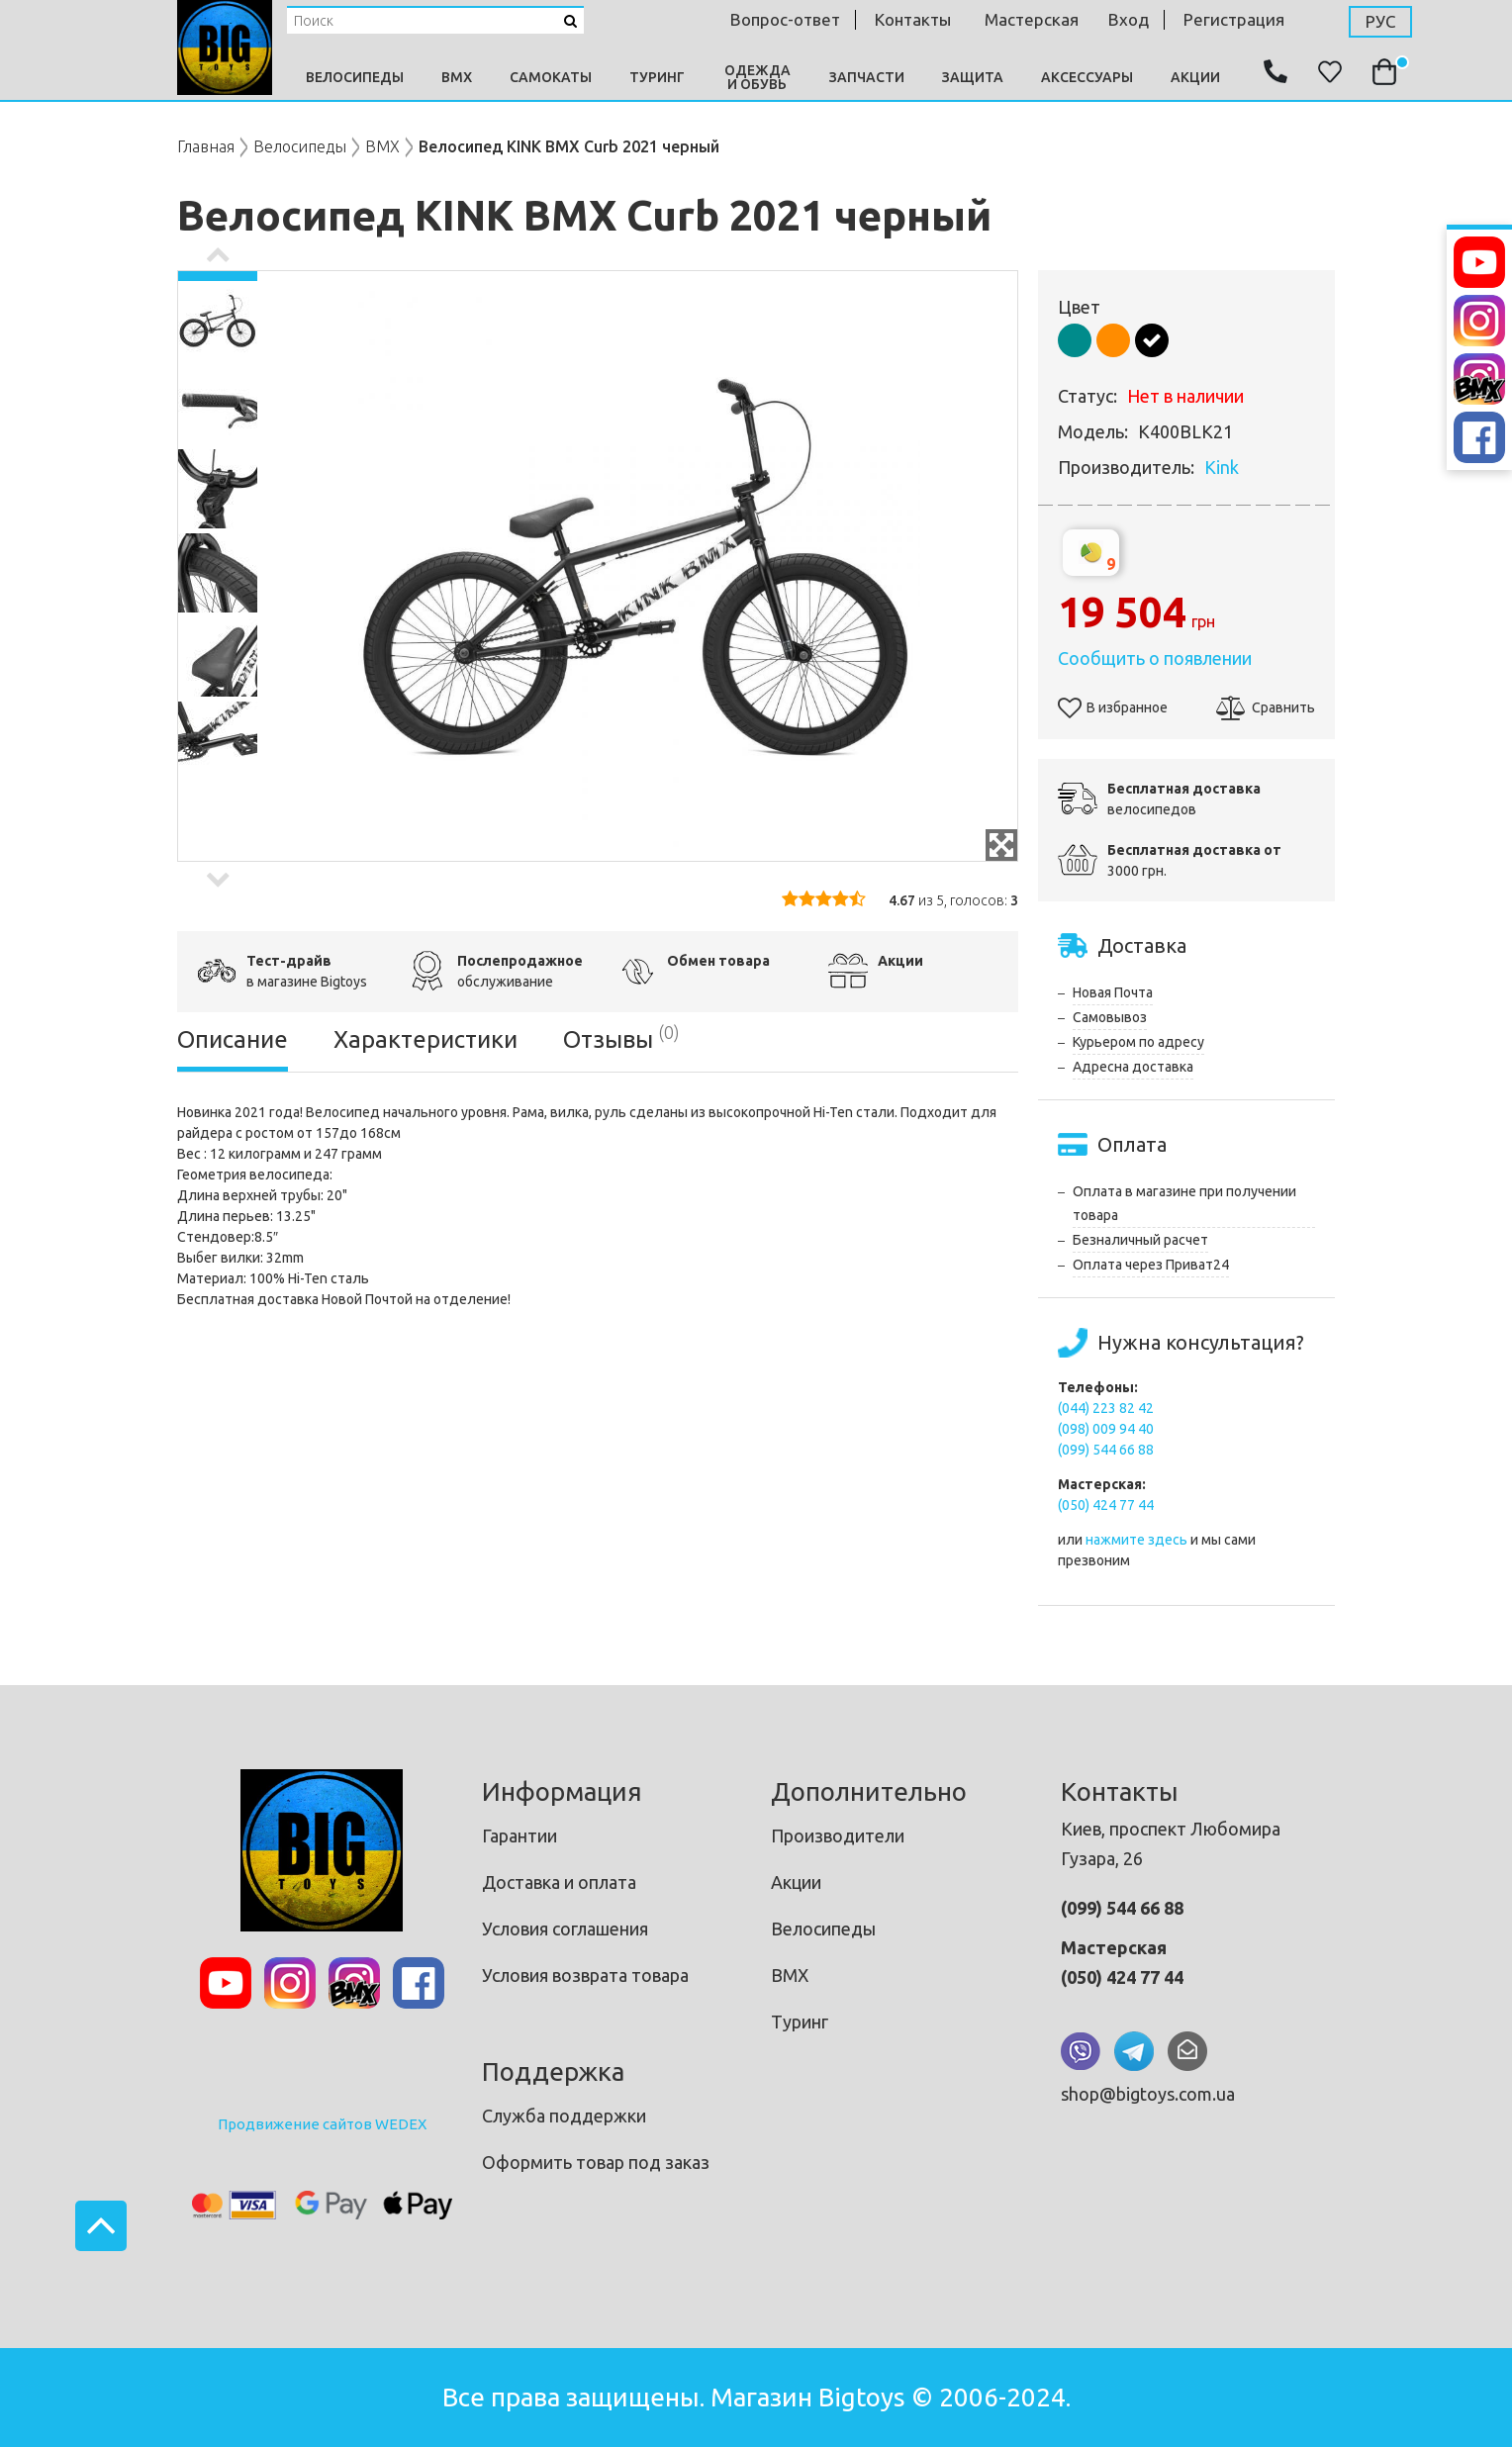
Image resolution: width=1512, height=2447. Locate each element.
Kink (1221, 467)
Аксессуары (1087, 77)
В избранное (1113, 707)
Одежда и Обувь (757, 77)
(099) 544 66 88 (1106, 1450)
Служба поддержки (564, 2115)
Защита (972, 77)
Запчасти (866, 77)
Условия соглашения (565, 1928)
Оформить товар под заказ (595, 2162)
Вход (1128, 19)
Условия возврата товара (585, 1975)
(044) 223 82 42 (1106, 1408)
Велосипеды (355, 77)
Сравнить (1265, 707)
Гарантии (519, 1835)
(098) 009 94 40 (1106, 1429)
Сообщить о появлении (1155, 658)
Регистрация (1233, 19)
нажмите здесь (1136, 1540)
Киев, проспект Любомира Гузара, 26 (1170, 1843)
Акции (1195, 77)
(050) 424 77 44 (1106, 1505)
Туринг (657, 77)
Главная (206, 146)
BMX (456, 77)
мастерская (1032, 19)
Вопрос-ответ (785, 19)
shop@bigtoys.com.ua (1148, 2094)
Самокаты (551, 77)
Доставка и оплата (559, 1882)
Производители (837, 1835)
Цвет (1079, 307)
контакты (913, 19)
